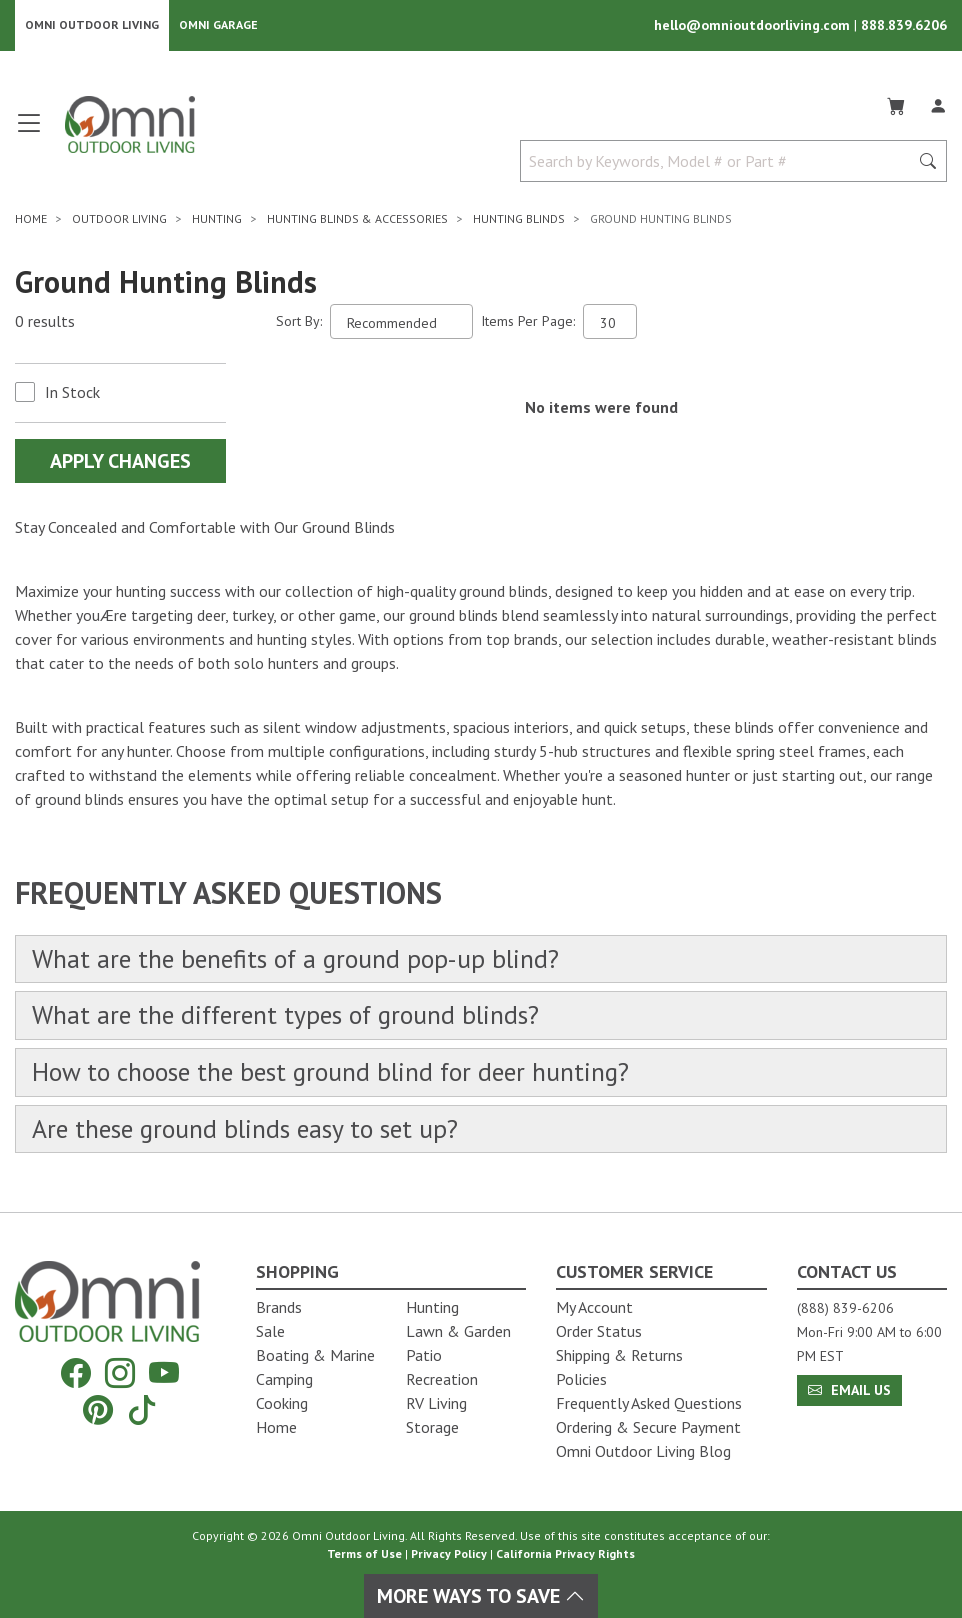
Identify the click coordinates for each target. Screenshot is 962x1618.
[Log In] (938, 104)
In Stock (72, 393)
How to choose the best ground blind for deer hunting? (334, 1074)
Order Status (599, 1331)
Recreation (442, 1379)
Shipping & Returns (619, 1355)
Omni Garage (218, 25)
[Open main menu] (29, 132)
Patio (424, 1355)
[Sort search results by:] (401, 322)
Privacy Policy (449, 1553)
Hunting (432, 1307)
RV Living (436, 1403)
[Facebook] (76, 1373)
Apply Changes (120, 462)
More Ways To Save (481, 1596)
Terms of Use (364, 1553)
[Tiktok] (142, 1409)
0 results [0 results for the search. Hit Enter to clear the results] (45, 322)
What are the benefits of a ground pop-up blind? (299, 960)
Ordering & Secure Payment (648, 1427)
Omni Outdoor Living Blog (643, 1451)
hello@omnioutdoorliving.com (754, 26)
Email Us (849, 1390)
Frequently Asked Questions (649, 1403)
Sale (270, 1331)
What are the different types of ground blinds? (290, 1017)
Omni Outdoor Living (92, 25)
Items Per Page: (528, 322)
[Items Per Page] (610, 322)
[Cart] (896, 104)
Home (276, 1427)
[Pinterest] (98, 1409)
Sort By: (299, 322)
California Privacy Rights (565, 1553)
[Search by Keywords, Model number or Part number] (720, 162)
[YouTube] (164, 1373)
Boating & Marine (315, 1355)
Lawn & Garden (458, 1331)
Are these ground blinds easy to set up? (248, 1131)
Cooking (282, 1403)
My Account (594, 1307)
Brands (279, 1307)
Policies (581, 1379)
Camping (284, 1379)
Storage (432, 1427)
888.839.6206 (904, 26)
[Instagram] (120, 1373)
